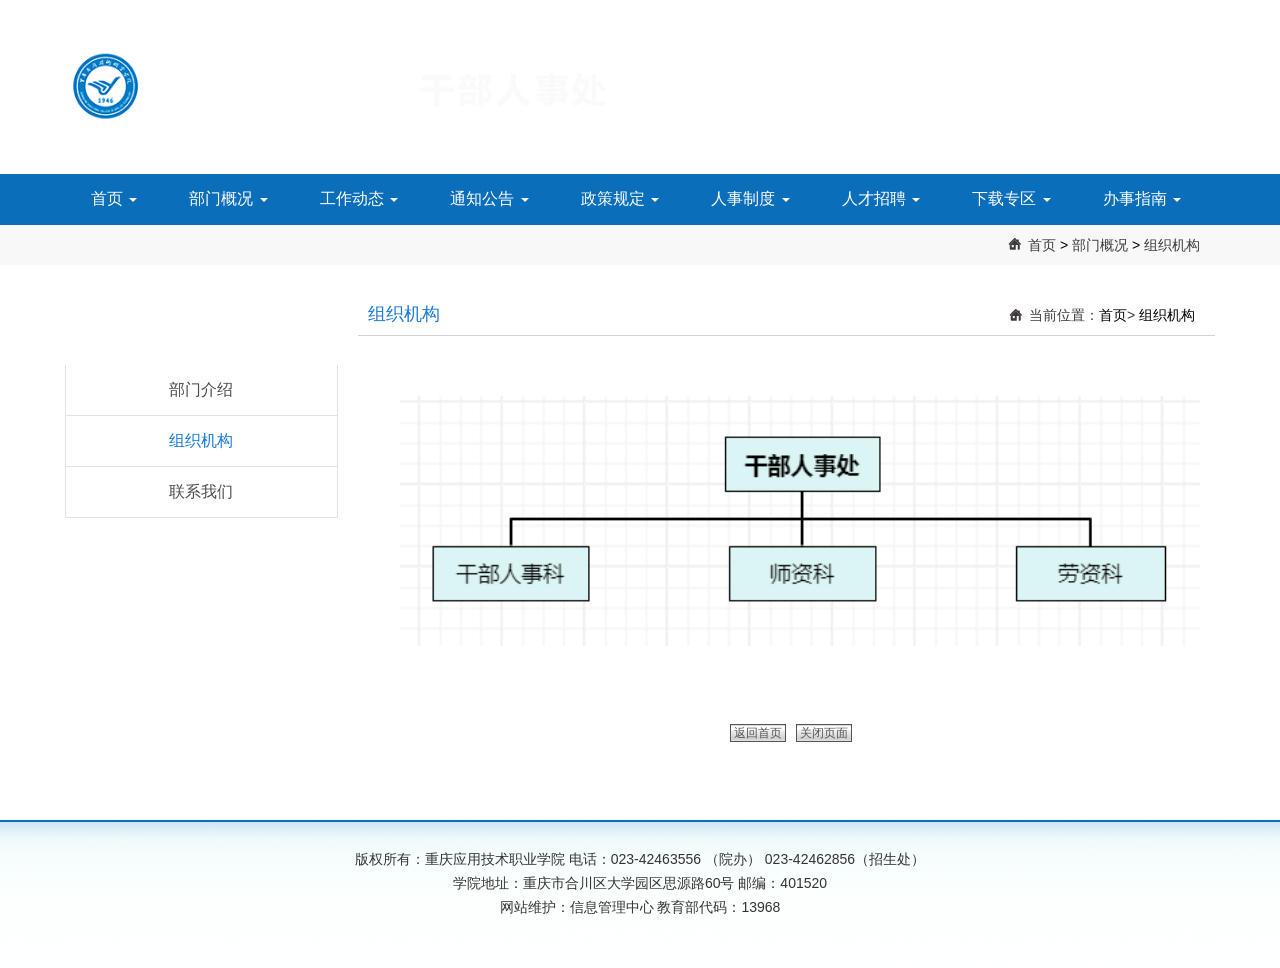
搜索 (1144, 10)
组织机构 (1172, 245)
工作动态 (359, 198)
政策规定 (620, 198)
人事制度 (750, 198)
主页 (1201, 10)
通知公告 (489, 198)
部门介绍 (201, 389)
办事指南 (1142, 198)
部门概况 (228, 198)
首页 (114, 198)
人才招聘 (881, 198)
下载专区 (1011, 198)
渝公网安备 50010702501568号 (640, 932)
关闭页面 (824, 733)
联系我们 (201, 491)
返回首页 (758, 733)
